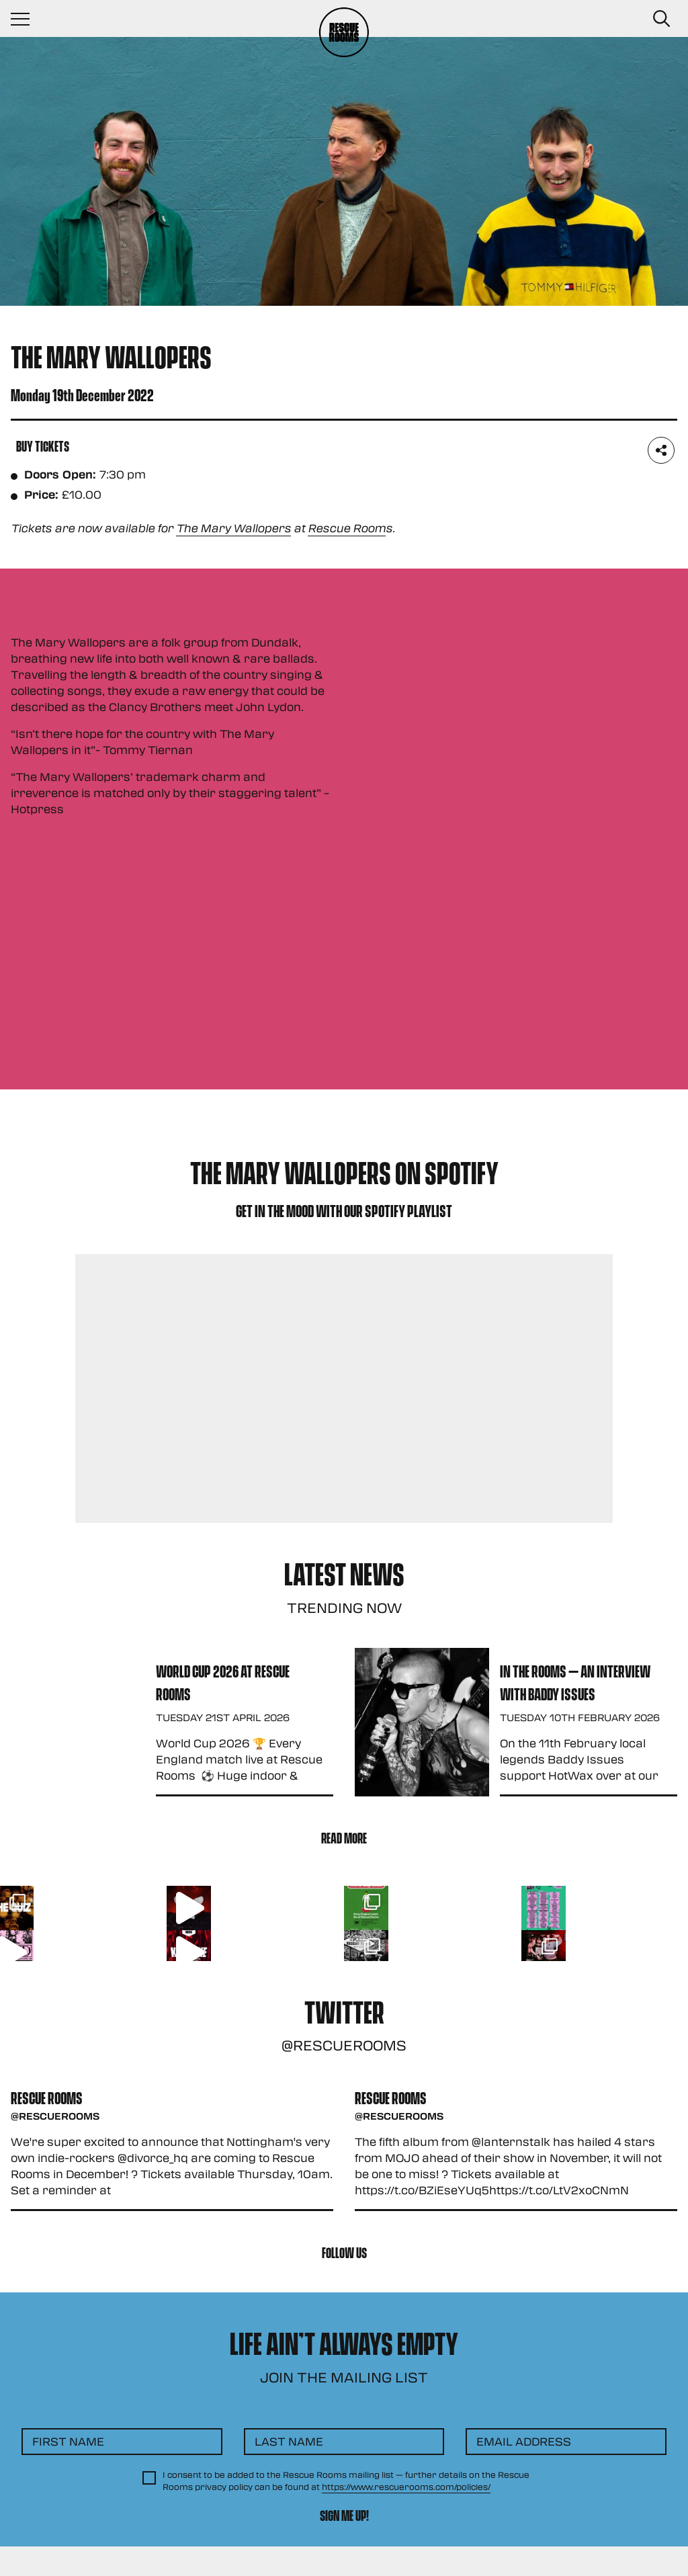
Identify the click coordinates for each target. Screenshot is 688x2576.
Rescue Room (347, 528)
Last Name (289, 2441)
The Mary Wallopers (233, 528)
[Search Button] (661, 19)
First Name (68, 2441)
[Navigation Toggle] (27, 19)
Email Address (523, 2441)
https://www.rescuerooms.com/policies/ (406, 2487)
